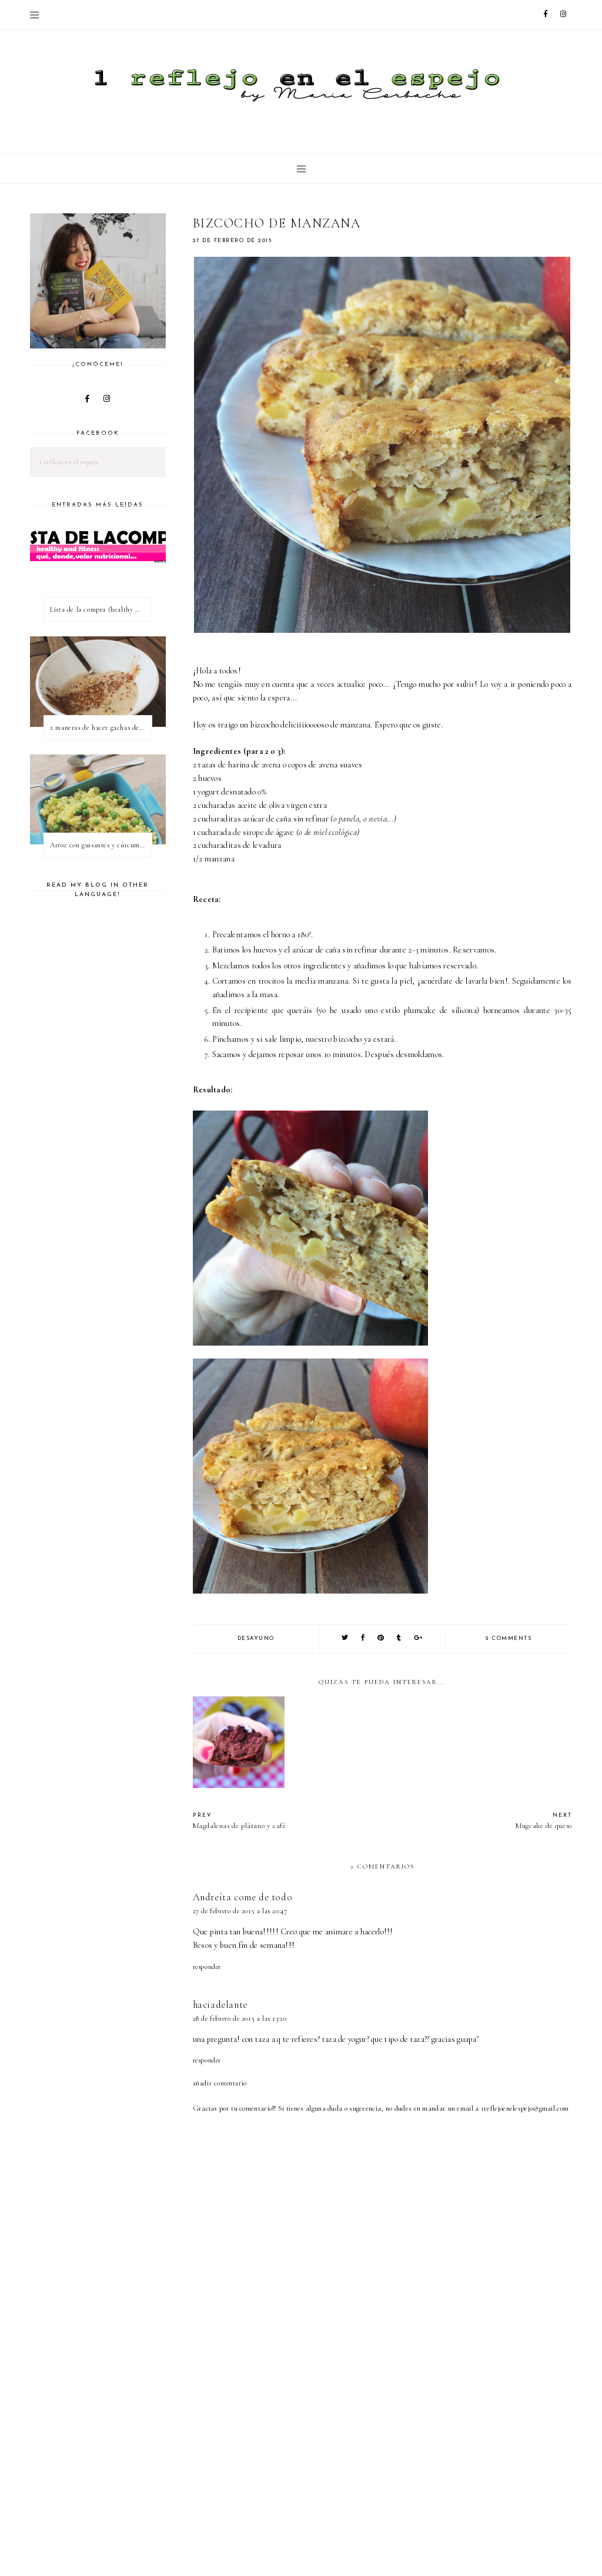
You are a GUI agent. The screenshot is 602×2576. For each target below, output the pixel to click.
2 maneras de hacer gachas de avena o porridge (100, 727)
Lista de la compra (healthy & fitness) (100, 609)
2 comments (508, 1638)
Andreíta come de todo (243, 1897)
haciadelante (220, 2004)
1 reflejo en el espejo (69, 462)
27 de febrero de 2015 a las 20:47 (240, 1911)
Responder (207, 1967)
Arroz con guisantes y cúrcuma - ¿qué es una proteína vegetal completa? (100, 845)
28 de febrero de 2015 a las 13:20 (240, 2018)
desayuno (256, 1638)
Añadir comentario (220, 2083)
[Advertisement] (397, 2478)
